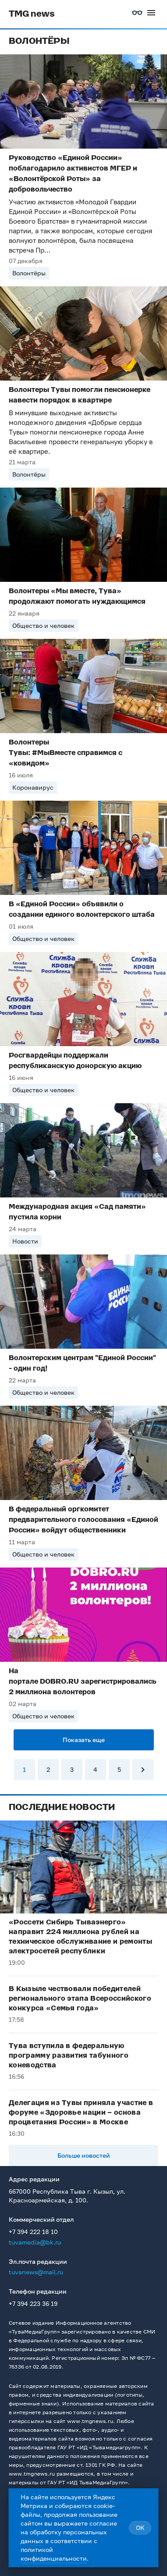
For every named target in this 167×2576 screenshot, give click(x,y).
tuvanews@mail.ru (36, 2272)
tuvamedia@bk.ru (35, 2242)
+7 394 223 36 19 (33, 2303)
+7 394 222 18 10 (33, 2231)
